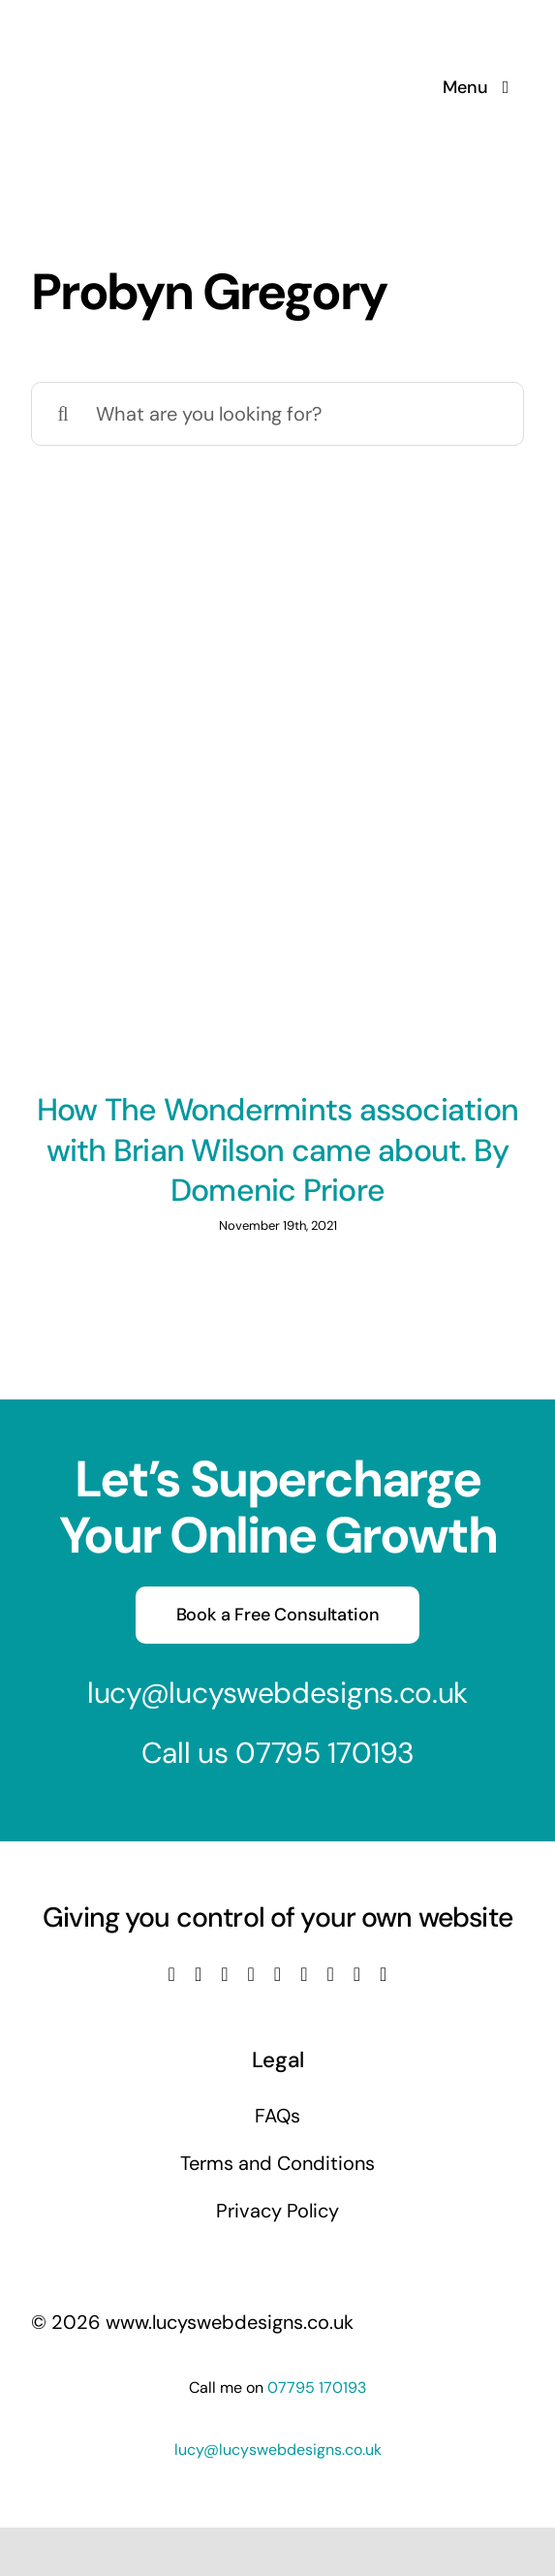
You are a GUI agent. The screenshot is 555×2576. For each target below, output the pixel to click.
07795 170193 (324, 1753)
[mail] (357, 1974)
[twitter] (198, 1974)
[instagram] (224, 1974)
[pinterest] (329, 1974)
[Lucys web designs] (133, 27)
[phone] (383, 1974)
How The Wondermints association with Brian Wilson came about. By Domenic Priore (277, 1149)
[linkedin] (277, 1974)
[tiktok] (303, 1974)
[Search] (63, 414)
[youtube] (251, 1974)
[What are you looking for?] (277, 414)
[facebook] (172, 1974)
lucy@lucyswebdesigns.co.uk (277, 1693)
